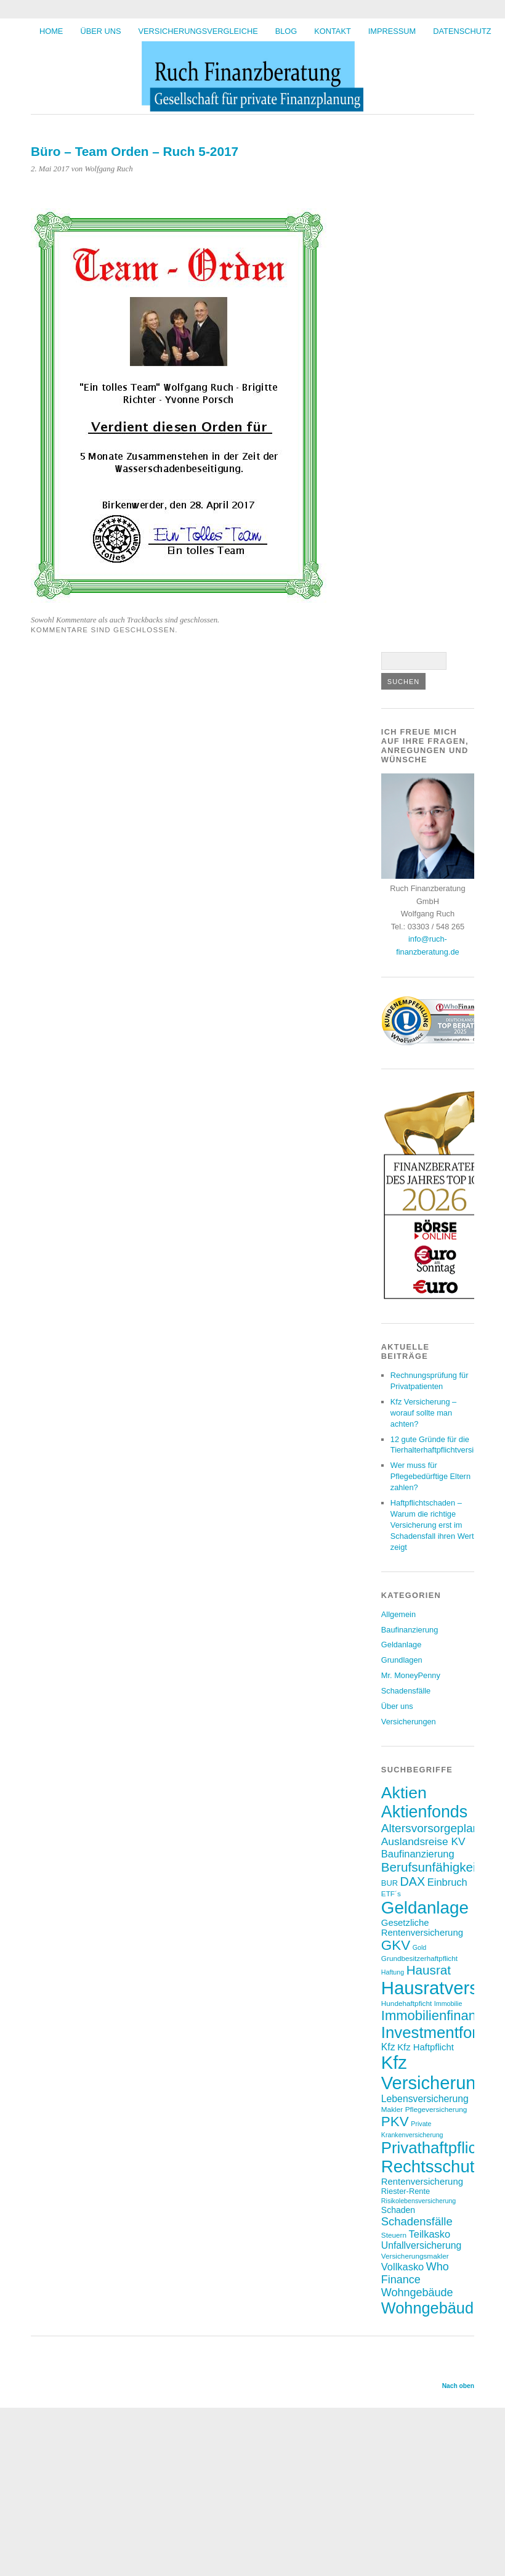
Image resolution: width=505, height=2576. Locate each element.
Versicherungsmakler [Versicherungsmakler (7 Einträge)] (415, 2256)
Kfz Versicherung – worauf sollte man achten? (423, 1413)
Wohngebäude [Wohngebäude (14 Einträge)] (417, 2292)
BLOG (286, 31)
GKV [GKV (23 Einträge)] (395, 1945)
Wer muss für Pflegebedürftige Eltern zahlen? (430, 1476)
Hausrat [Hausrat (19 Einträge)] (428, 1970)
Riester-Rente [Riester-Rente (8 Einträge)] (405, 2191)
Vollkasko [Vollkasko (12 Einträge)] (402, 2266)
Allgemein (398, 1614)
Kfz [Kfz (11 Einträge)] (388, 2047)
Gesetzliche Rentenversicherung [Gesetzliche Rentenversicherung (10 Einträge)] (422, 1928)
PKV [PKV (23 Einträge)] (395, 2121)
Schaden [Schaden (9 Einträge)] (398, 2210)
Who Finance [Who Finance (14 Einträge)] (415, 2273)
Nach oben (458, 2385)
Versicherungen (408, 1721)
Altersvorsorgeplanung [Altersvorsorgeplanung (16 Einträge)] (440, 1828)
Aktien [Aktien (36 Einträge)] (404, 1792)
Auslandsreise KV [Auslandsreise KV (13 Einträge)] (423, 1841)
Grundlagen (401, 1660)
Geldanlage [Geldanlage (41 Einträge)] (425, 1907)
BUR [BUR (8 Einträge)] (389, 1883)
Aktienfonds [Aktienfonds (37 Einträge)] (424, 1812)
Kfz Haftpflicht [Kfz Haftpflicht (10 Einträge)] (425, 2047)
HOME (51, 31)
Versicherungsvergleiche (198, 31)
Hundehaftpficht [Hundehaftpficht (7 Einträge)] (406, 2003)
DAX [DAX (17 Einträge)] (413, 1881)
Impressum (392, 31)
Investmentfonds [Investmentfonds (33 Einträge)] (439, 2032)
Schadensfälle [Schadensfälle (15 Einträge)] (417, 2221)
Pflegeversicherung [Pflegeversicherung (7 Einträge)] (436, 2109)
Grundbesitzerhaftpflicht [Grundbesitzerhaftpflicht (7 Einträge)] (419, 1958)
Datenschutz (462, 31)
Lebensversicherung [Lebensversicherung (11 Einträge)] (425, 2098)
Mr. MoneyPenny (410, 1675)
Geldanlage (401, 1644)
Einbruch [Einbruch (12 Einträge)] (447, 1882)
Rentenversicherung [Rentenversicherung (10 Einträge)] (422, 2182)
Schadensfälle (405, 1690)
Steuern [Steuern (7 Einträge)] (393, 2235)
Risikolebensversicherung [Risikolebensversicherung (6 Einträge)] (418, 2200)
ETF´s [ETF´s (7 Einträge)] (391, 1893)
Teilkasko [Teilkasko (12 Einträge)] (430, 2234)
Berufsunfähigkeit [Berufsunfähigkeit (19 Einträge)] (430, 1867)
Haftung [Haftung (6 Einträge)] (392, 1972)
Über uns (100, 31)
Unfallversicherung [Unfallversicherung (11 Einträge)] (421, 2245)
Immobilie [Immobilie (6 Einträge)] (448, 2003)
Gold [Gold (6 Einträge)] (420, 1947)
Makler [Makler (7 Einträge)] (392, 2109)
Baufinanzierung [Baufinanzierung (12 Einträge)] (417, 1853)
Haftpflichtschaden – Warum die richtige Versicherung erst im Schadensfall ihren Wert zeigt (432, 1525)
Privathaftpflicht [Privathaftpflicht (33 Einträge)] (435, 2147)
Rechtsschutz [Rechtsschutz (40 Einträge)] (432, 2166)
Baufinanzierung (409, 1629)
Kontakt (332, 31)
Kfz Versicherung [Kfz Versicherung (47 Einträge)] (433, 2073)
